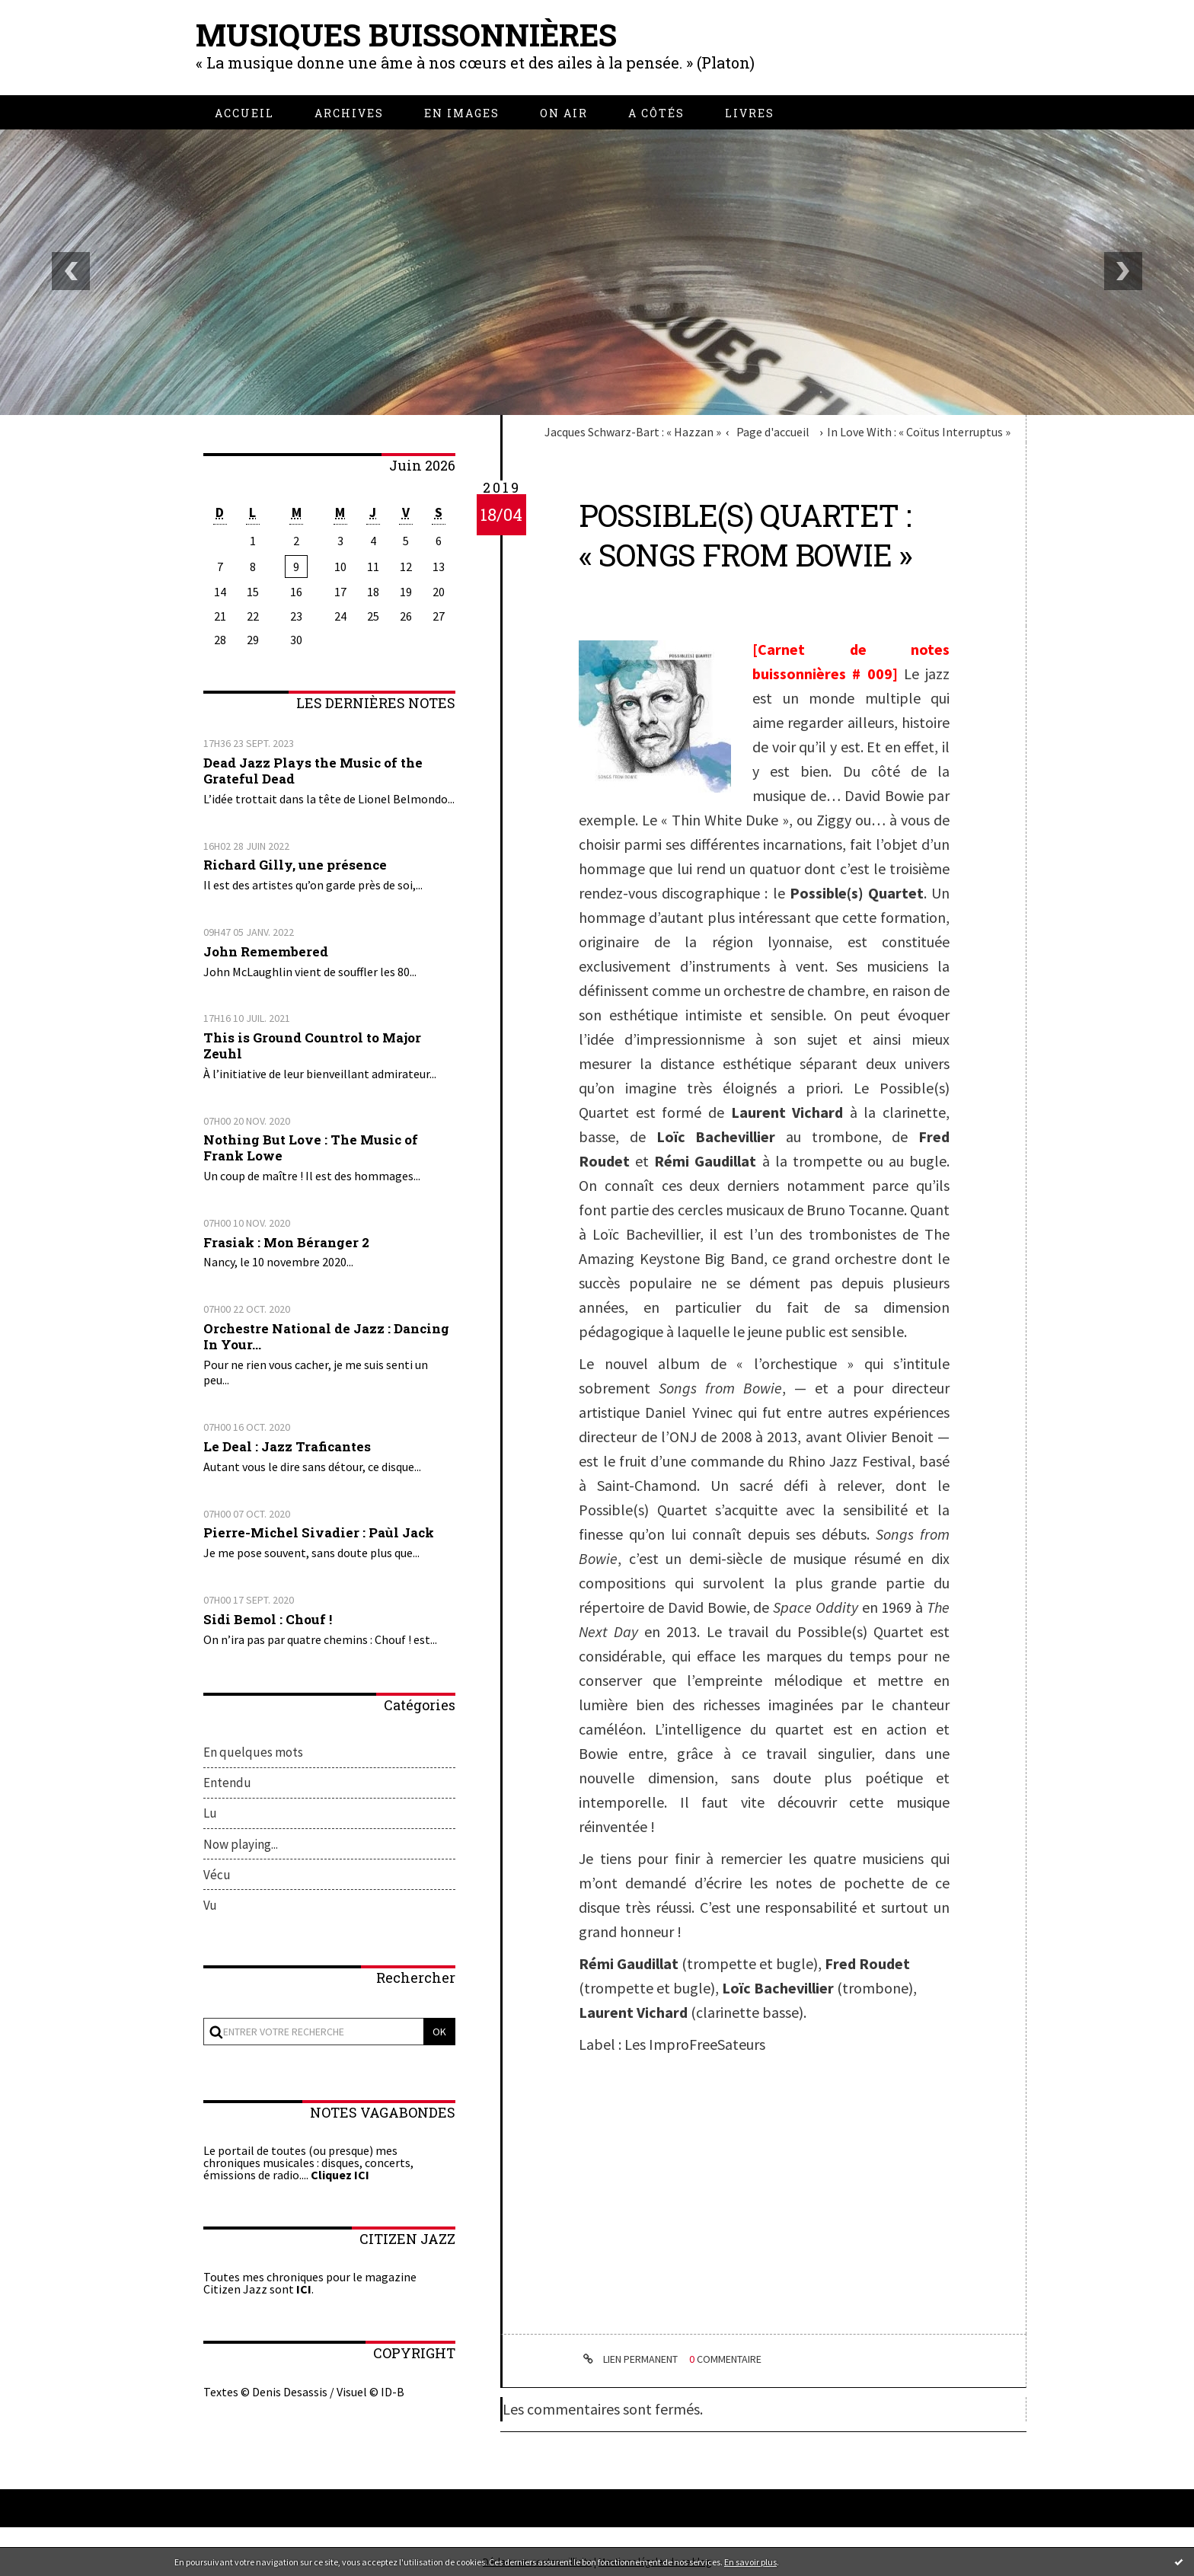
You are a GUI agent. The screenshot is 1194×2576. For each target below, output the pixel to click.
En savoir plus (750, 2562)
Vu (210, 1905)
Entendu (227, 1782)
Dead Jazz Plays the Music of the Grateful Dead (313, 770)
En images (462, 113)
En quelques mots (253, 1752)
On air (564, 113)
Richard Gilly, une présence (295, 864)
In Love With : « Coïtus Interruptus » (918, 431)
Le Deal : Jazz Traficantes (287, 1446)
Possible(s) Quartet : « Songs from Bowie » (745, 535)
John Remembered (265, 951)
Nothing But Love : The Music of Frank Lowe (310, 1147)
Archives (349, 113)
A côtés (656, 113)
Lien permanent (628, 2359)
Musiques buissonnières (406, 34)
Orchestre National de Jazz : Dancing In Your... (326, 1336)
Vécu (217, 1874)
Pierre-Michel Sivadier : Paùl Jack (318, 1532)
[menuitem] (244, 113)
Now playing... (240, 1844)
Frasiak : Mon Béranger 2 (286, 1242)
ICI (303, 2289)
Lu (210, 1813)
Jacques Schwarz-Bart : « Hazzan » (632, 431)
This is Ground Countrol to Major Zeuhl (312, 1045)
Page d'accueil (772, 431)
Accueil (244, 113)
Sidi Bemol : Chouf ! (267, 1619)
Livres (749, 113)
